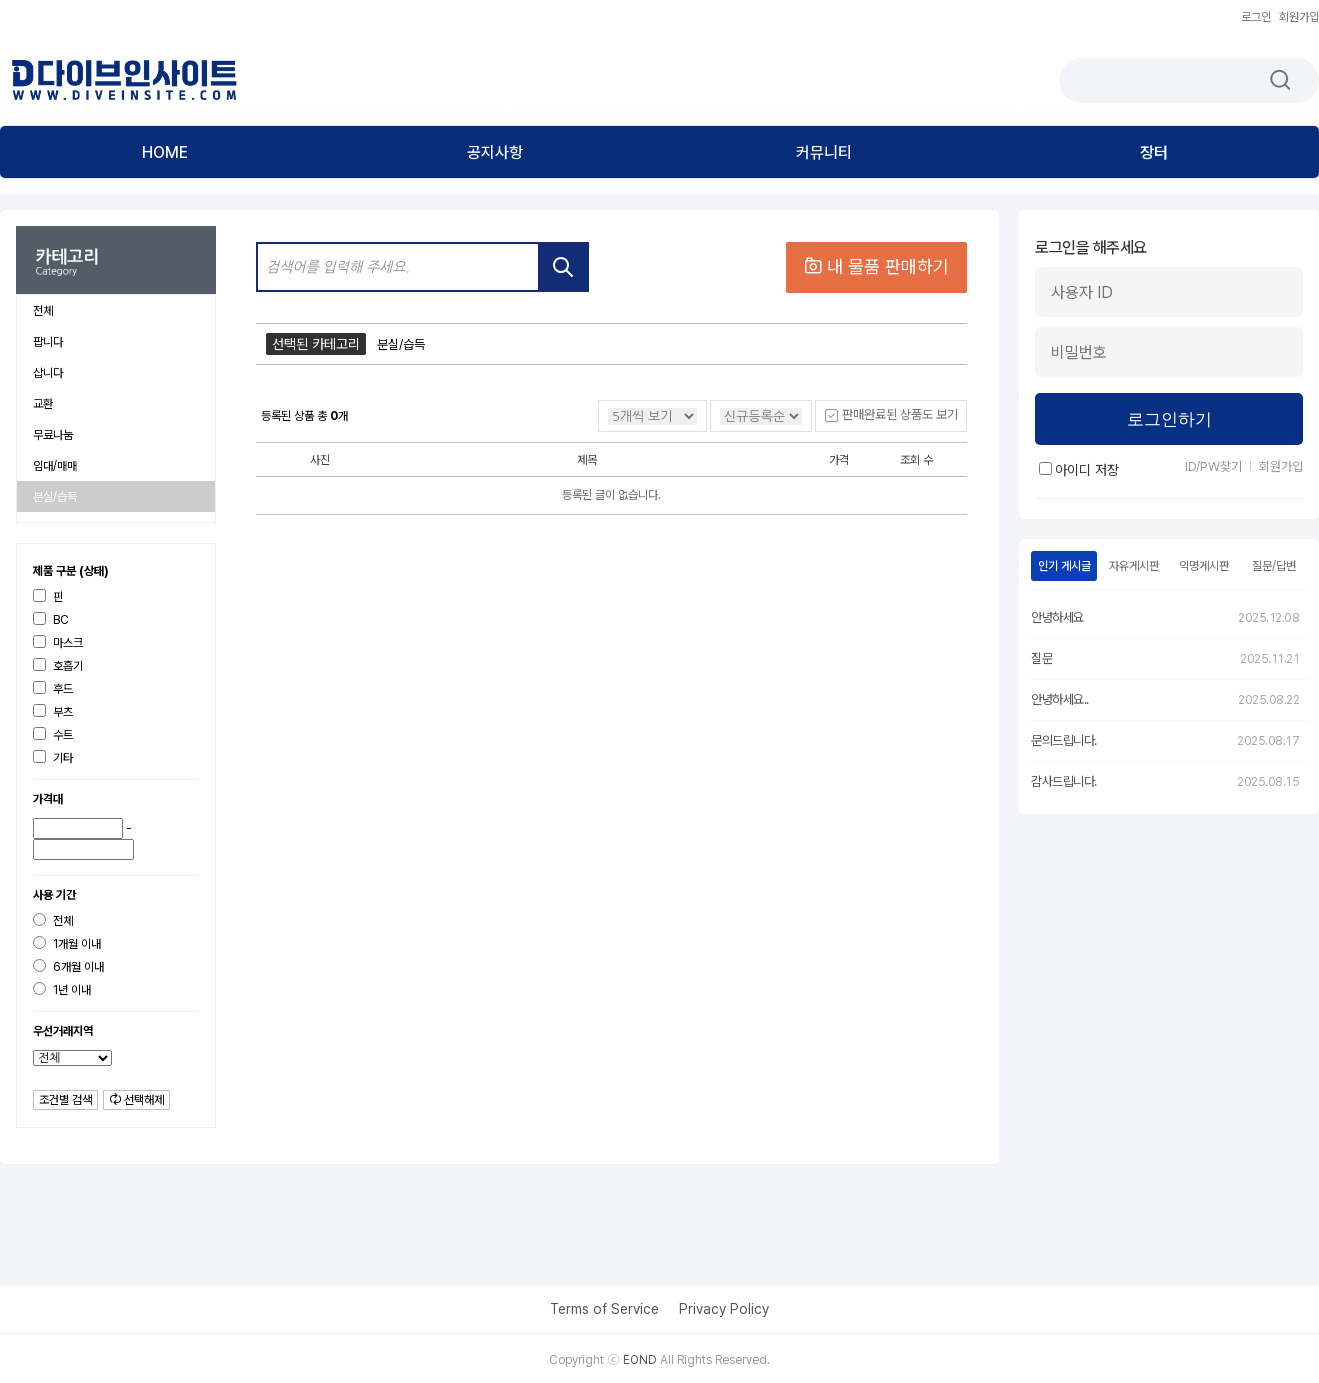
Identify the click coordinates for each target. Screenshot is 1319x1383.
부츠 (53, 711)
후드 (53, 688)
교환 (43, 404)
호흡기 (58, 665)
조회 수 (916, 460)
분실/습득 (55, 497)
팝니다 (48, 342)
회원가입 (1299, 17)
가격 (839, 460)
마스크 (58, 642)
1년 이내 (62, 989)
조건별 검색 (65, 1100)
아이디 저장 (1079, 470)
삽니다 (48, 373)
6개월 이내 (68, 966)
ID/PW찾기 (1213, 466)
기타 (53, 757)
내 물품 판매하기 (876, 266)
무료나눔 (53, 435)
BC (51, 619)
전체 (43, 311)
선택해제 (136, 1100)
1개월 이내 (67, 943)
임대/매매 (55, 466)
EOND (640, 1360)
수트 (53, 734)
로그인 (1256, 17)
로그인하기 (1169, 419)
